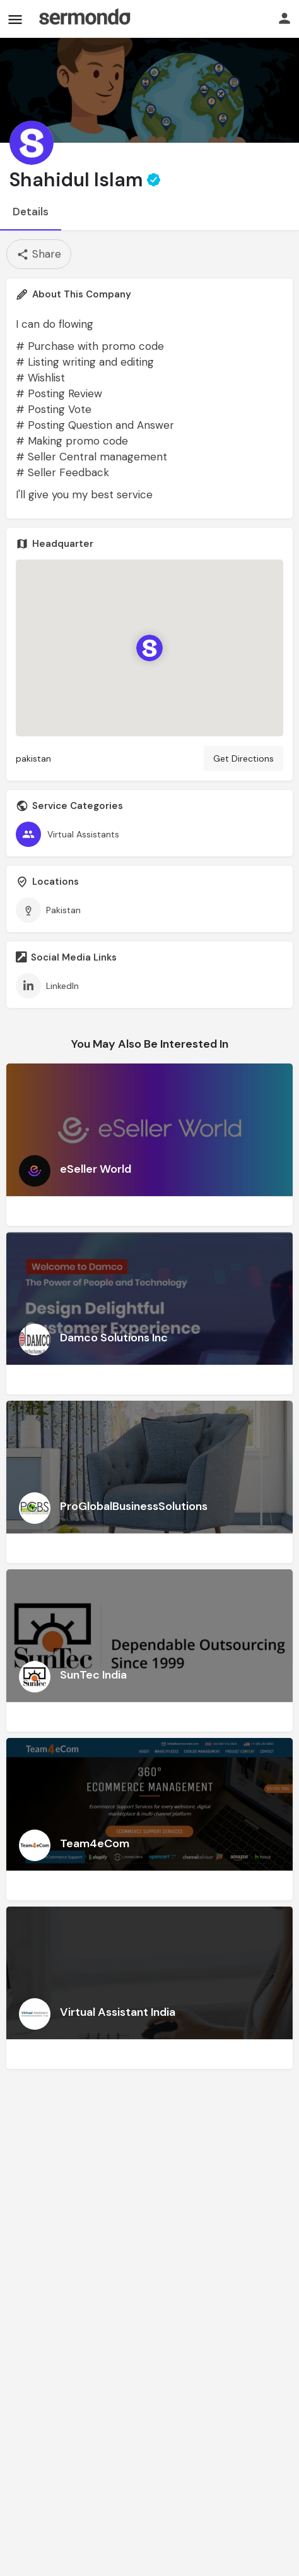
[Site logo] (84, 19)
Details (31, 212)
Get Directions (243, 758)
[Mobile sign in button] (284, 18)
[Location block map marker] (149, 648)
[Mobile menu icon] (15, 19)
